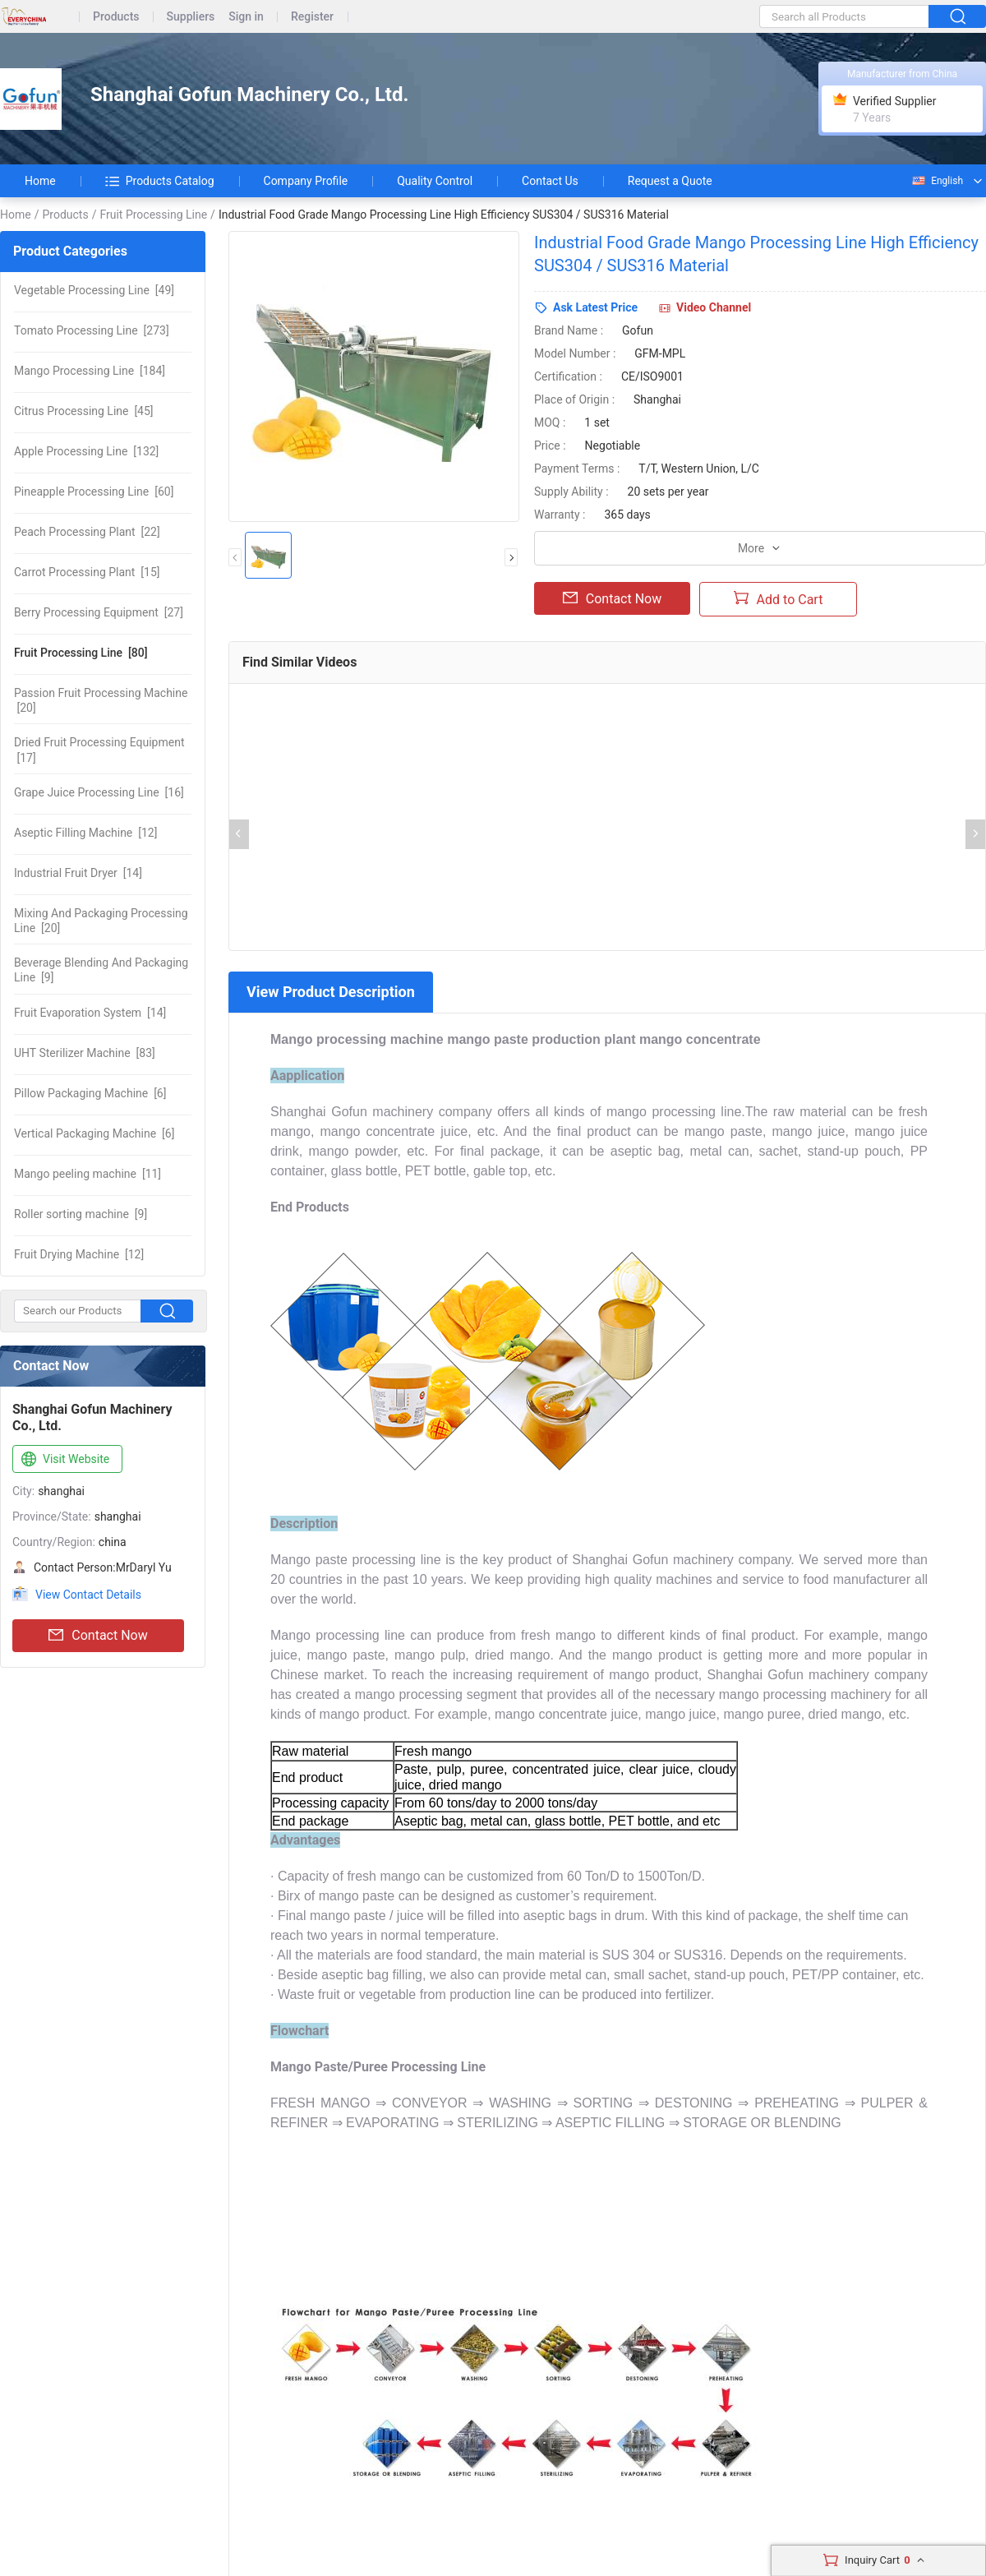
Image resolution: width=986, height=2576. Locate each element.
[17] (99, 750)
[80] (81, 652)
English (936, 181)
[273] (91, 330)
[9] (101, 970)
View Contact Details (88, 1594)
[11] (87, 1173)
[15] (87, 572)
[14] (78, 872)
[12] (85, 832)
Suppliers (191, 17)
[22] (87, 531)
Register (312, 17)
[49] (94, 290)
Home (40, 180)
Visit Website (63, 1460)
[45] (84, 411)
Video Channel (713, 307)
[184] (89, 370)
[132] (86, 451)
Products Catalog (159, 181)
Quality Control (434, 180)
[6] (90, 1093)
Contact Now (97, 1635)
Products (116, 17)
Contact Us (550, 180)
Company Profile (306, 180)
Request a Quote (670, 180)
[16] (99, 792)
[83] (84, 1052)
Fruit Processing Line (153, 214)
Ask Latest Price (595, 307)
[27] (98, 612)
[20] (100, 700)
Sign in (246, 17)
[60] (93, 491)
